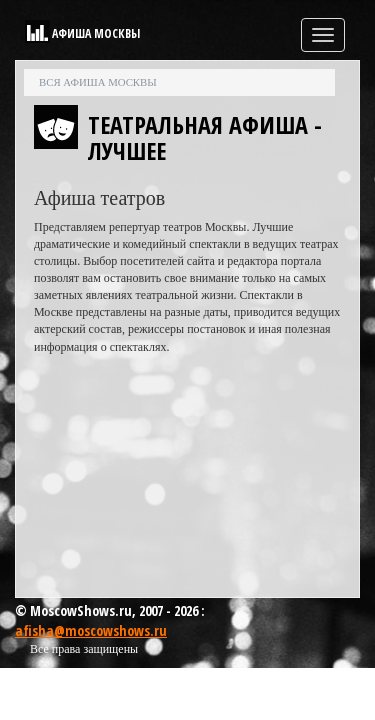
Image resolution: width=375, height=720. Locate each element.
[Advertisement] (187, 481)
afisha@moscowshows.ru (91, 630)
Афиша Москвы (96, 33)
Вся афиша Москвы (98, 82)
